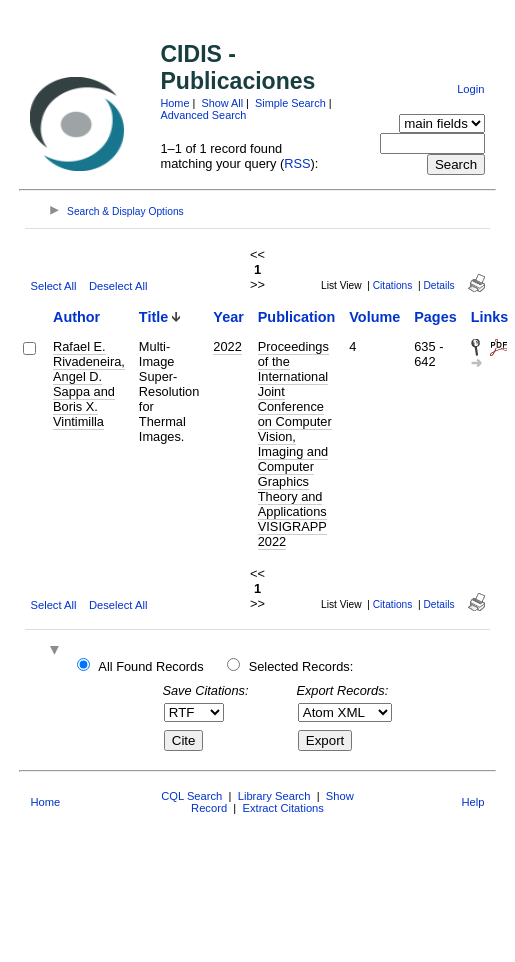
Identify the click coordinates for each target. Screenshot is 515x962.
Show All (222, 103)
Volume (374, 317)
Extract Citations (282, 808)
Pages (435, 317)
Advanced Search (203, 115)
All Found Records (150, 666)
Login (470, 89)
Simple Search (290, 103)
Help (473, 802)
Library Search (274, 796)
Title (153, 317)
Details (439, 285)
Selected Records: (301, 666)
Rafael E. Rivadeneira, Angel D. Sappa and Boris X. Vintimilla (89, 384)
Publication (297, 317)
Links (490, 317)
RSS (297, 163)
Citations (393, 285)
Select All (53, 286)
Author (76, 317)
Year (228, 317)
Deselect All (118, 286)
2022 (227, 346)
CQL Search (191, 796)
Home (174, 103)
